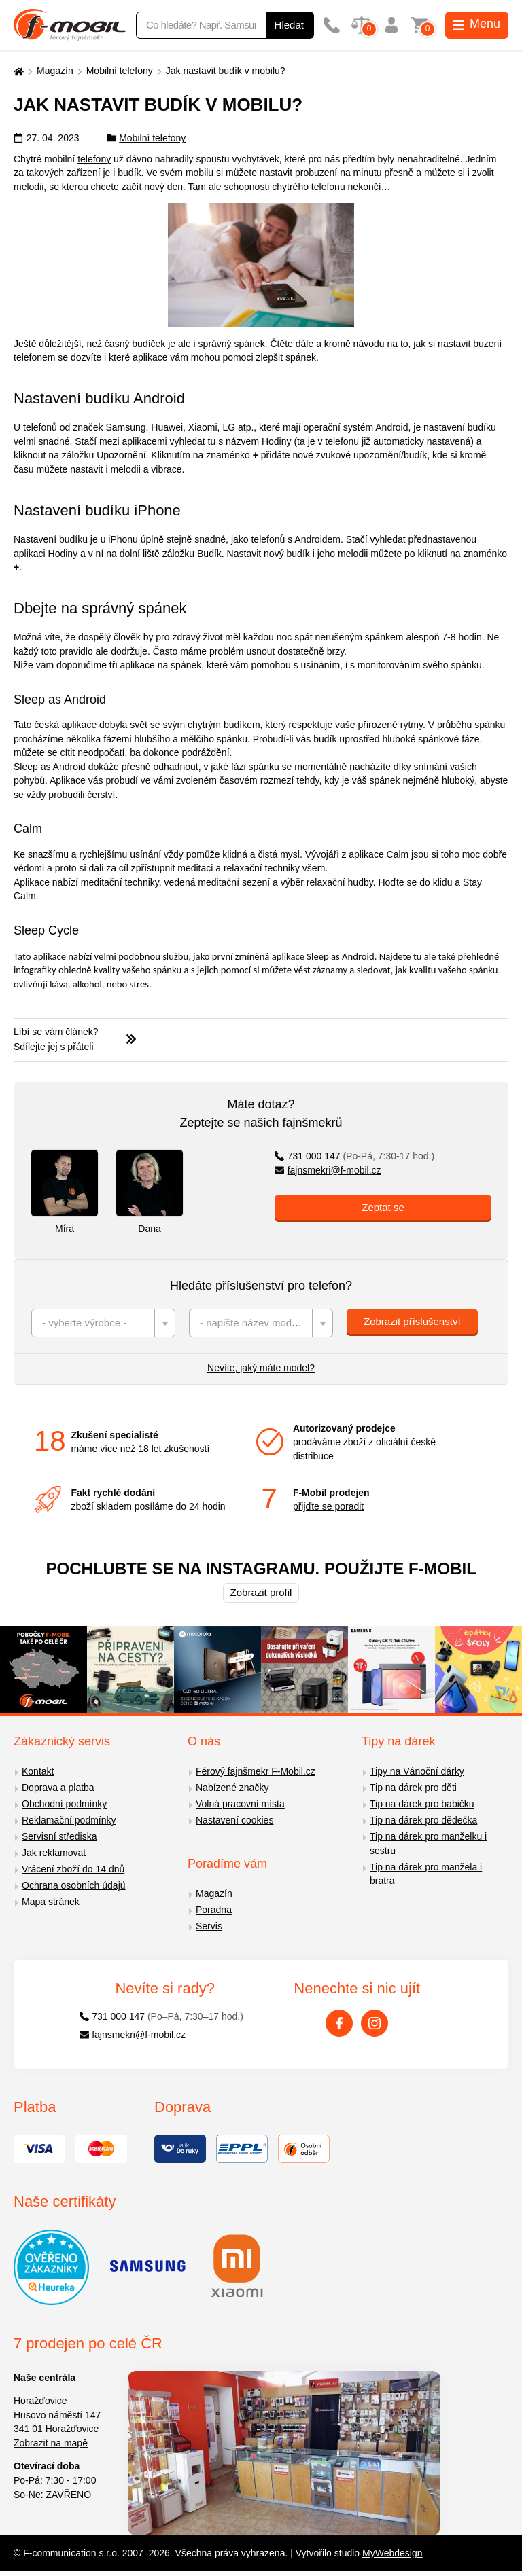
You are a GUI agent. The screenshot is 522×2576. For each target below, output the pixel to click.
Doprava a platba (58, 1787)
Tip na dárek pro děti (413, 1787)
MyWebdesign (392, 2552)
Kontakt (38, 1771)
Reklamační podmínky (69, 1820)
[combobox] (103, 1323)
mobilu (199, 172)
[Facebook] (339, 2023)
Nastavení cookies (234, 1820)
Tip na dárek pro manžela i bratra (426, 1874)
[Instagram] (374, 2023)
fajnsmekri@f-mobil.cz (328, 1170)
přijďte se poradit (328, 1506)
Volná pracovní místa (240, 1803)
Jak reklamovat (54, 1852)
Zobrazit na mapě (51, 2442)
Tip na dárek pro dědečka (423, 1820)
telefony (94, 158)
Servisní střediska (59, 1836)
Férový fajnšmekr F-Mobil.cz (255, 1771)
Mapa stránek (51, 1901)
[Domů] (17, 71)
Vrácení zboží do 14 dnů (73, 1869)
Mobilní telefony (119, 70)
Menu (476, 24)
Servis (209, 1926)
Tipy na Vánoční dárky (417, 1771)
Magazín (55, 70)
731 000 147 (354, 1155)
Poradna (214, 1909)
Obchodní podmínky (64, 1803)
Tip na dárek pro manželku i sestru (428, 1843)
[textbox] (103, 1323)
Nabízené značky (232, 1787)
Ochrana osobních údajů (74, 1885)
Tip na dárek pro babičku (422, 1803)
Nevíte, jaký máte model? (261, 1367)
